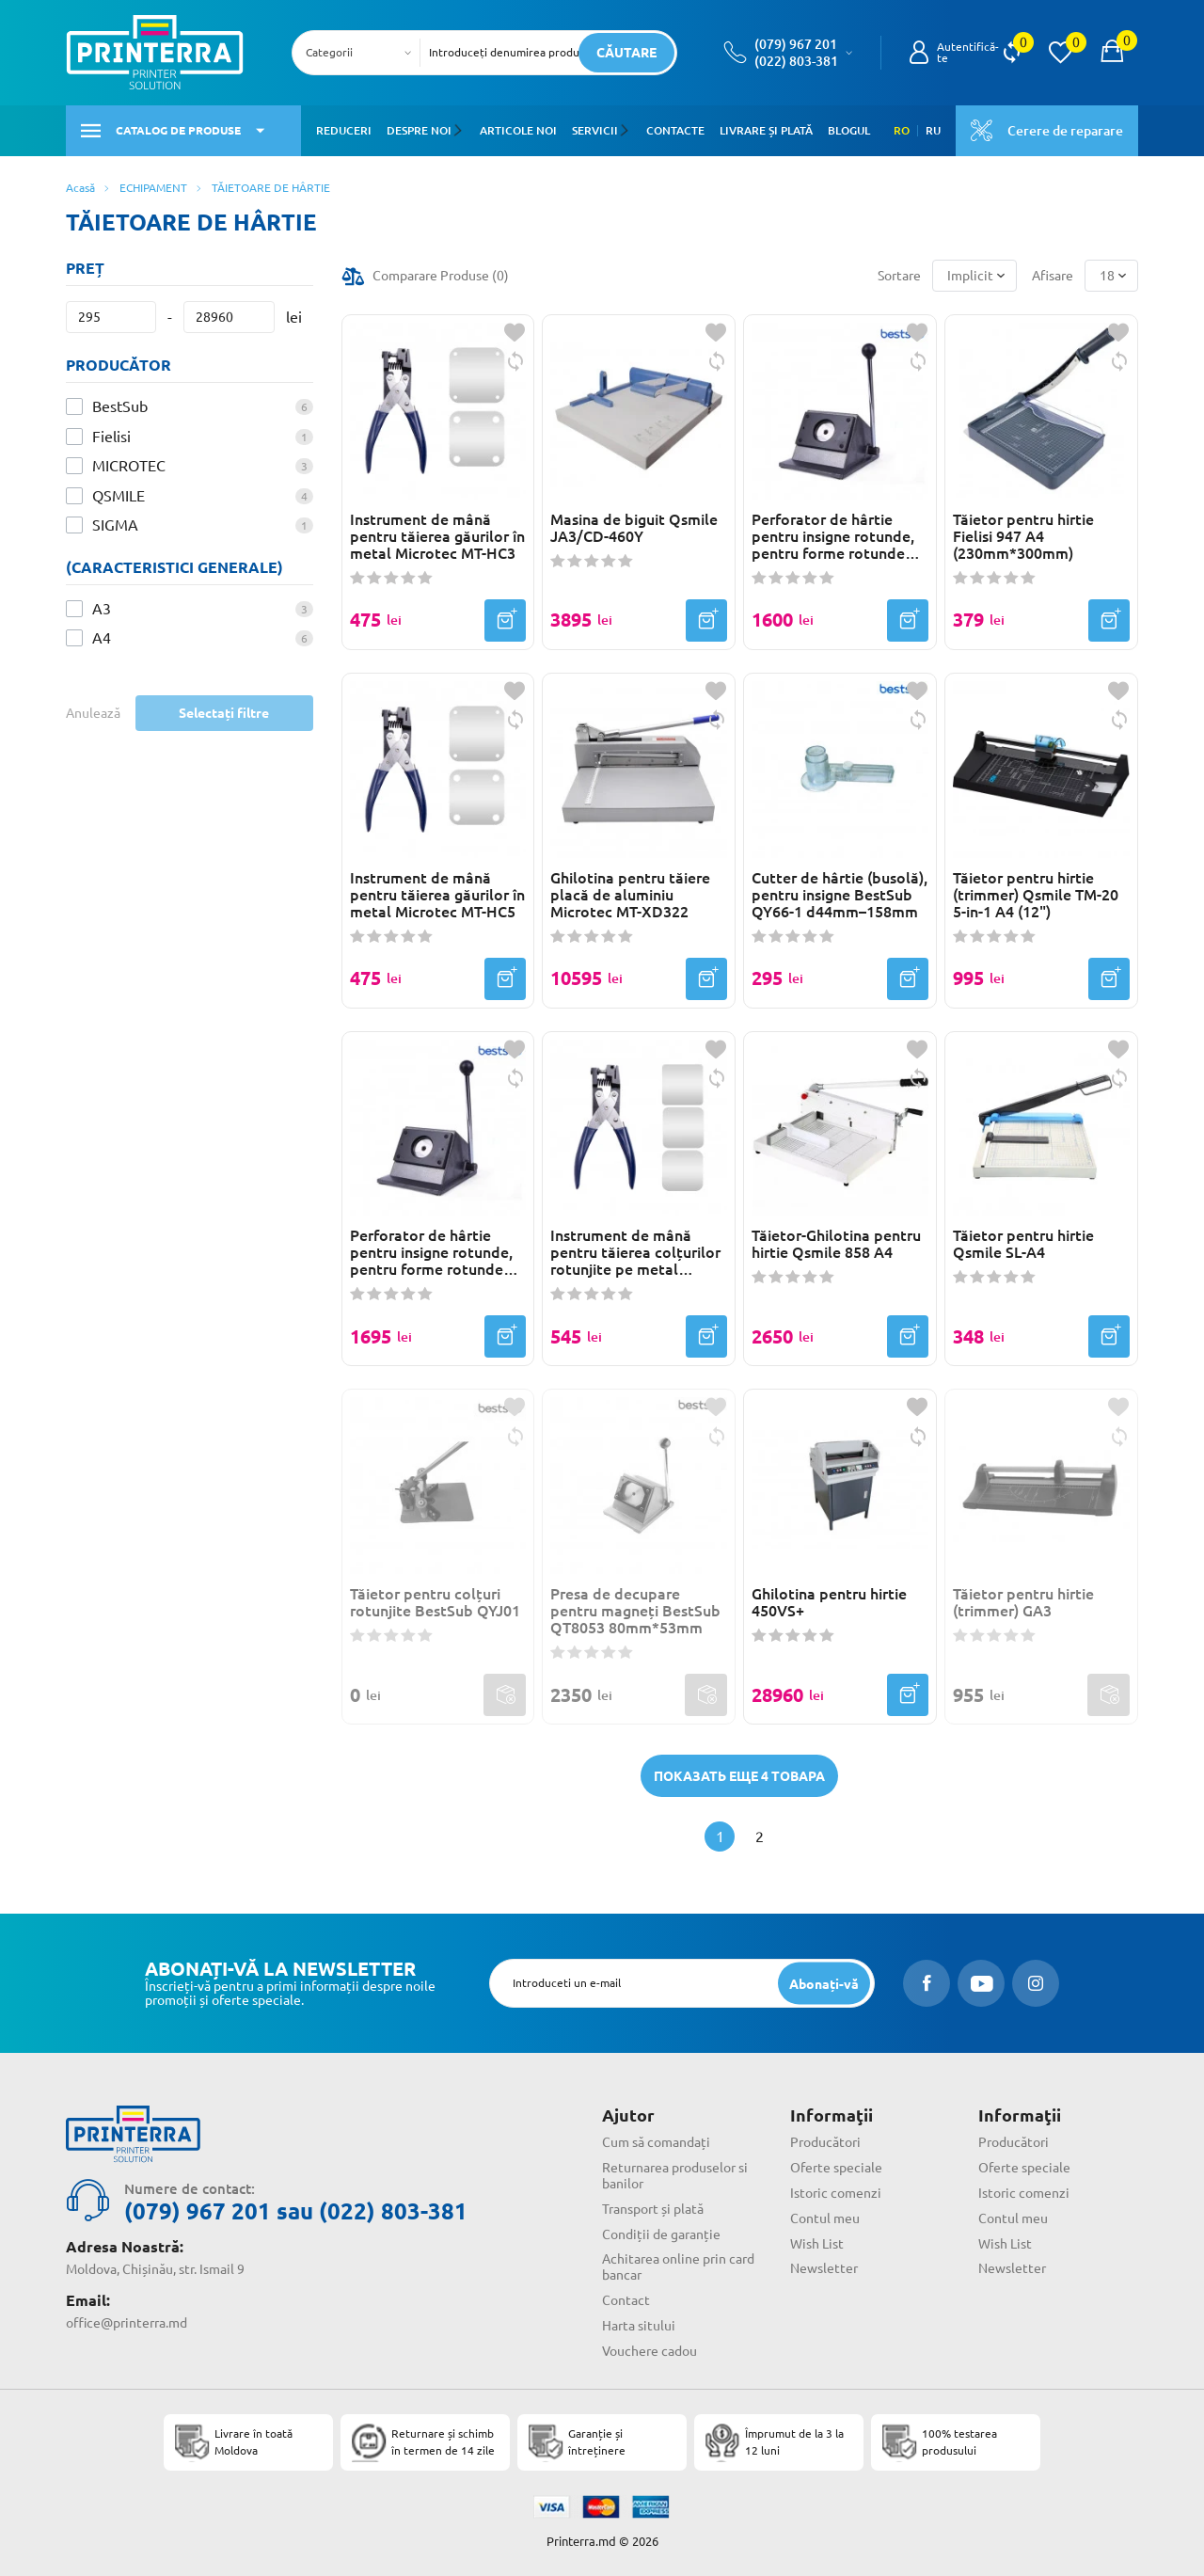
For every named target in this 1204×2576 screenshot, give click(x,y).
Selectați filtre (224, 713)
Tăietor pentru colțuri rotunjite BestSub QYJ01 (435, 1602)
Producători (825, 2142)
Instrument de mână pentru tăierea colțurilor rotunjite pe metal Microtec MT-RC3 (635, 1252)
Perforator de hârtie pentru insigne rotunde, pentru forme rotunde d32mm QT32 (833, 536)
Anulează (93, 713)
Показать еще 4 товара (739, 1776)
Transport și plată (653, 2209)
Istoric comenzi (835, 2193)
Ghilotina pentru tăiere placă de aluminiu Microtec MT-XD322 (630, 894)
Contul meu (825, 2218)
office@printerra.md (126, 2322)
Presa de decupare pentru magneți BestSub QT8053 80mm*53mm (635, 1610)
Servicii (594, 130)
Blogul (847, 130)
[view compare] (1012, 52)
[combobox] (361, 53)
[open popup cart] (1112, 53)
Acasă (80, 188)
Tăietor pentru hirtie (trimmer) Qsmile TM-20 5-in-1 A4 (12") (1035, 894)
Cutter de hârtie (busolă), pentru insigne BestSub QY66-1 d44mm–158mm (839, 894)
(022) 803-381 (796, 61)
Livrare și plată (764, 130)
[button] (460, 130)
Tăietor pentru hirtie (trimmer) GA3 (1023, 1602)
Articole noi (517, 130)
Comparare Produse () (440, 275)
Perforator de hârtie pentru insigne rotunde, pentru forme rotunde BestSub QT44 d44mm (431, 1252)
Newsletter (824, 2268)
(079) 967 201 (795, 44)
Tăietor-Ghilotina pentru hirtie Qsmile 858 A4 (836, 1244)
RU (933, 130)
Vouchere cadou (649, 2351)
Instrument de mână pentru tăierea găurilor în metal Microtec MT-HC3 (437, 536)
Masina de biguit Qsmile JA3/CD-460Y (634, 528)
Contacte (673, 130)
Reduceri (344, 130)
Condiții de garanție (661, 2234)
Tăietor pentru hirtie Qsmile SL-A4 (1023, 1244)
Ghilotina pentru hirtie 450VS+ (829, 1602)
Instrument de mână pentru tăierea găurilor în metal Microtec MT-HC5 (437, 894)
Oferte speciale (836, 2167)
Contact (626, 2300)
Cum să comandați (656, 2142)
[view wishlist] (1060, 52)
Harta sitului (638, 2325)
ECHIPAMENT (153, 188)
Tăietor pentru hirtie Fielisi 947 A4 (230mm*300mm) (1023, 536)
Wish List (817, 2243)
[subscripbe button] (824, 1984)
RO (902, 130)
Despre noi (419, 130)
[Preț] (111, 317)
